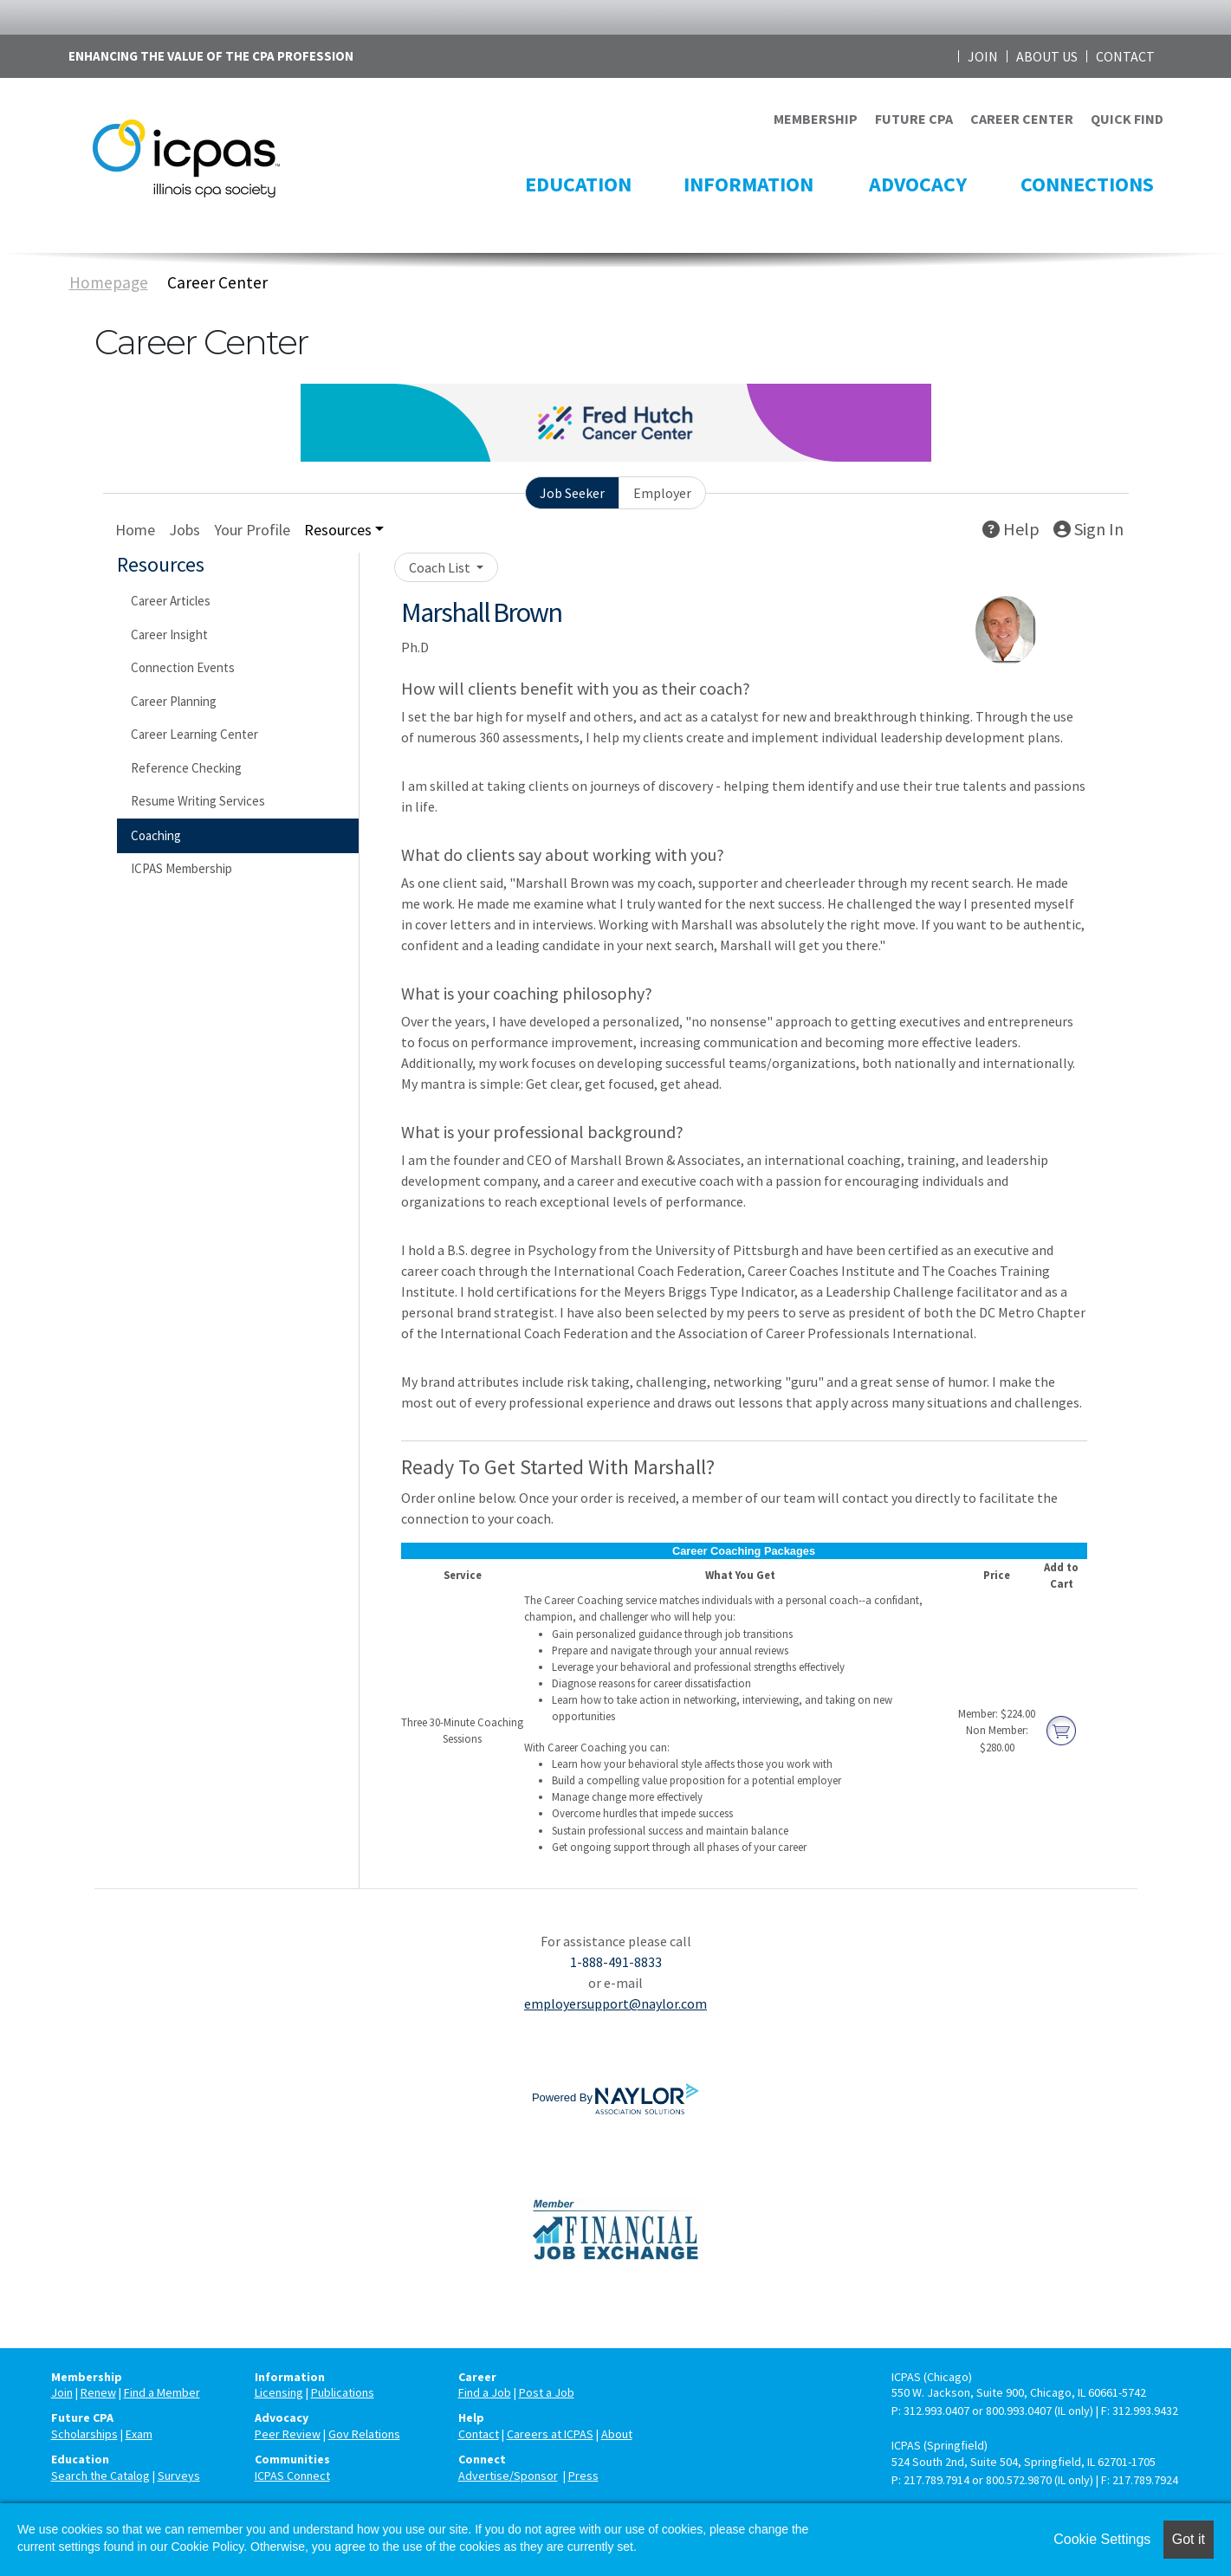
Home (135, 530)
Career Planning (174, 701)
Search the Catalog (100, 2475)
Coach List (441, 567)
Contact (478, 2434)
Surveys (179, 2475)
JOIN (983, 56)
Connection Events (183, 667)
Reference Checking (186, 768)
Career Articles (171, 600)
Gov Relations (364, 2434)
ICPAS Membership (181, 868)
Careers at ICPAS (550, 2434)
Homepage (108, 282)
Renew (98, 2392)
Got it (1188, 2539)
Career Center (217, 282)
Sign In (1088, 529)
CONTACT (1125, 56)
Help (1011, 529)
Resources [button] (338, 530)
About (616, 2434)
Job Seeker (572, 493)
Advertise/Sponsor (508, 2475)
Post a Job (546, 2392)
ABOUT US (1047, 56)
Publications (342, 2392)
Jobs (184, 530)
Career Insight (169, 634)
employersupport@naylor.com (615, 2003)
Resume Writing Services (198, 801)
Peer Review (288, 2434)
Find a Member (162, 2392)
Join (62, 2392)
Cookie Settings (1101, 2539)
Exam (139, 2434)
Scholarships (84, 2434)
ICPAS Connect (292, 2475)
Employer (662, 493)
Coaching (156, 835)
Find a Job (484, 2392)
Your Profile (252, 530)
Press (583, 2475)
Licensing (279, 2392)
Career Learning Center (194, 734)
